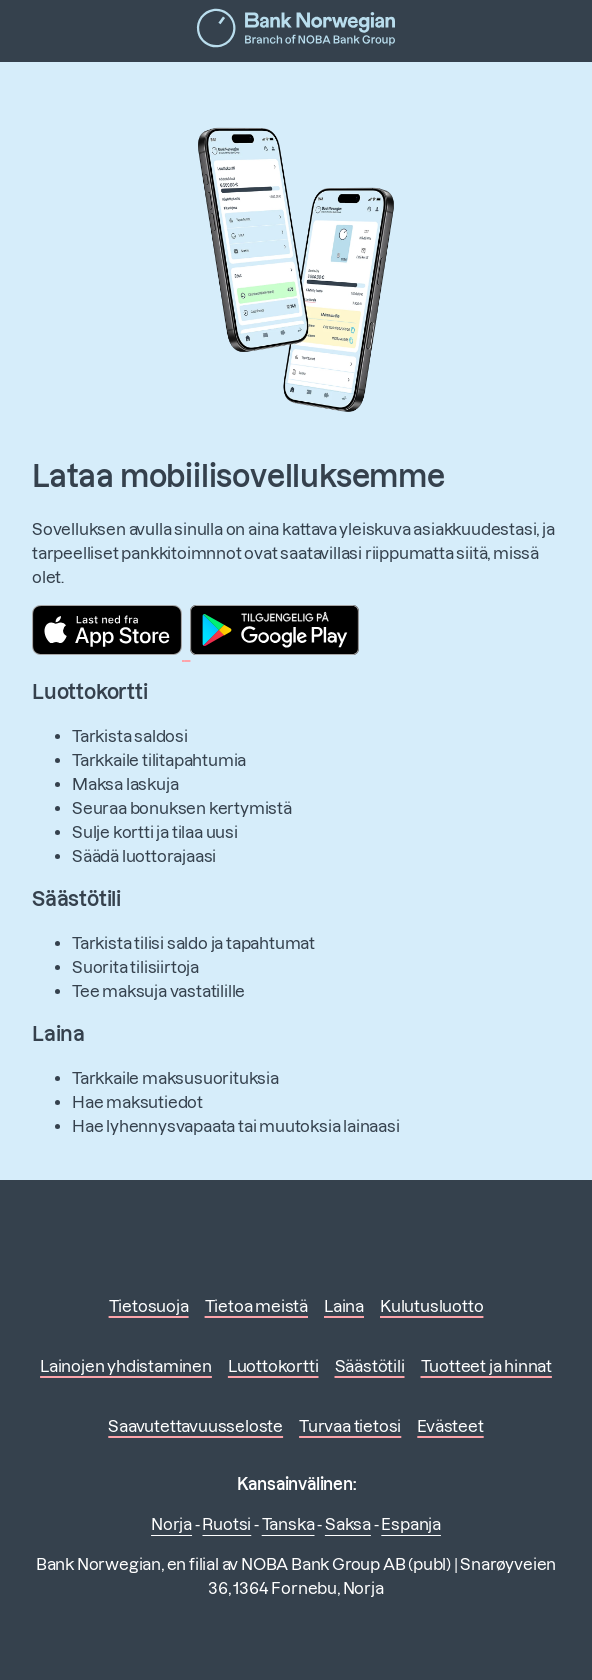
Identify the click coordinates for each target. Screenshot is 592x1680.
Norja (171, 1524)
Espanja (411, 1524)
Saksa (348, 1524)
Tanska (288, 1524)
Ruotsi (226, 1524)
